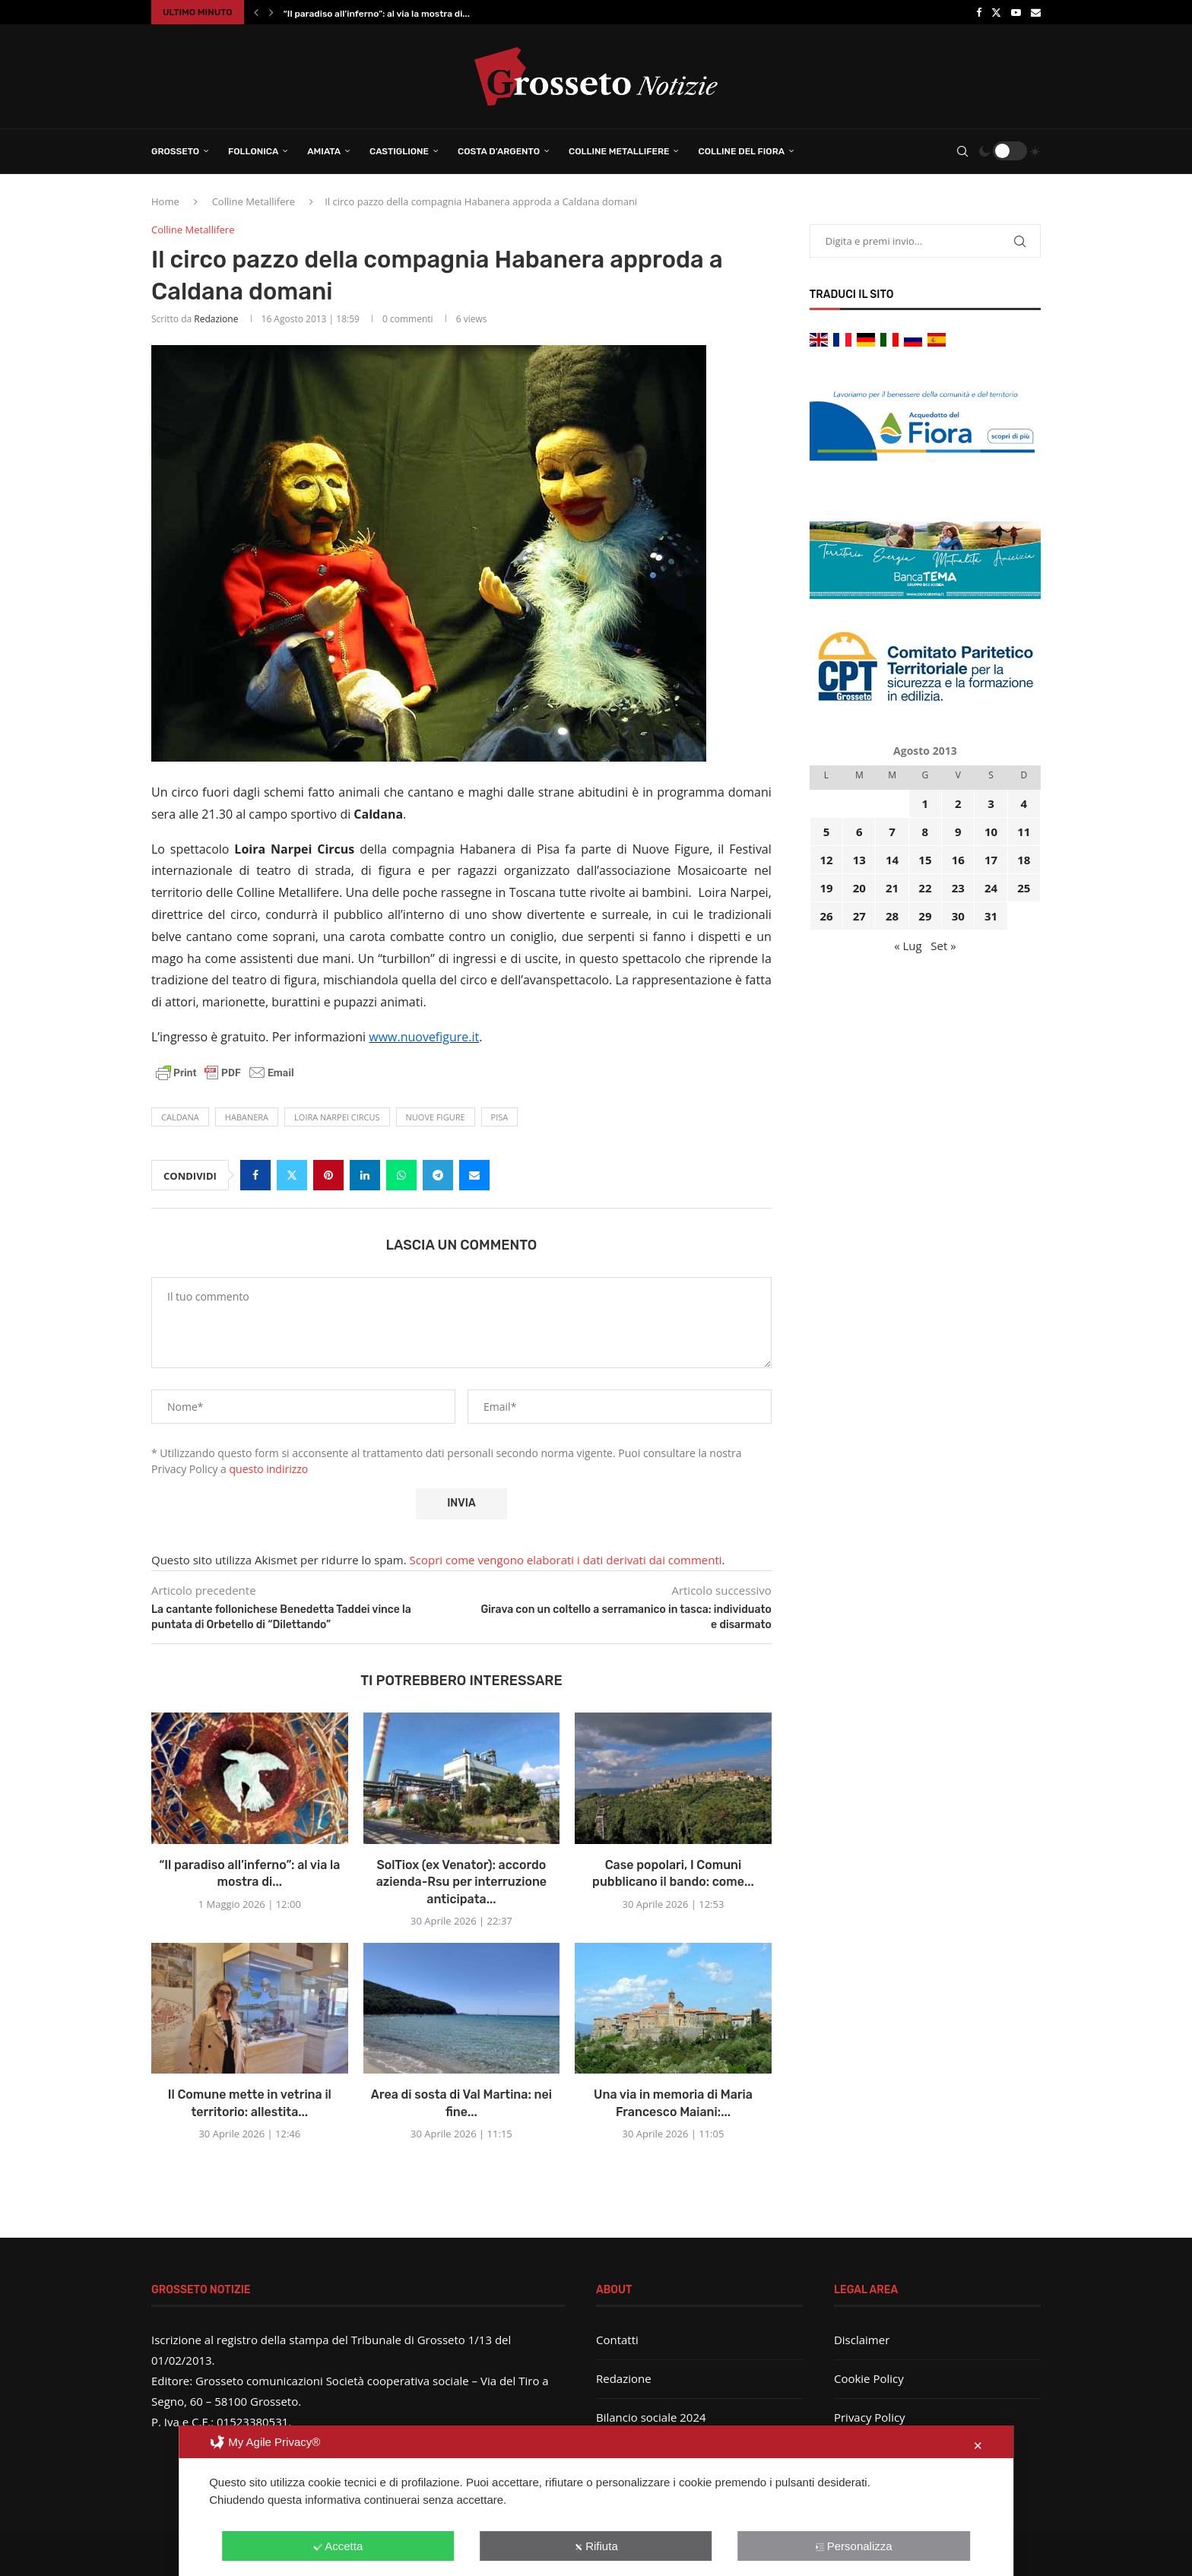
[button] (256, 12)
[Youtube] (1016, 12)
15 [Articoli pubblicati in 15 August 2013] (924, 859)
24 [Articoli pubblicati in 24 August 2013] (990, 887)
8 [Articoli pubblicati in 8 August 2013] (925, 831)
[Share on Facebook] (255, 1175)
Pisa (500, 1117)
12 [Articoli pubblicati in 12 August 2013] (826, 859)
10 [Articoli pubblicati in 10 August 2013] (990, 831)
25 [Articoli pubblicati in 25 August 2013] (1023, 887)
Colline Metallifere (619, 151)
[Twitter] (996, 12)
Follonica (253, 151)
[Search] (962, 151)
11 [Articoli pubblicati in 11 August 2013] (1023, 831)
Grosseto (175, 151)
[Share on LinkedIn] (365, 1175)
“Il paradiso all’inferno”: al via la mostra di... (377, 13)
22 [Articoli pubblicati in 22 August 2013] (924, 887)
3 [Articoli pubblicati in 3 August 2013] (991, 803)
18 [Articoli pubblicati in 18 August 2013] (1023, 859)
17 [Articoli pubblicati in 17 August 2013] (990, 859)
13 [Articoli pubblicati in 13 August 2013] (859, 859)
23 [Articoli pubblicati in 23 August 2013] (958, 887)
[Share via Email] (474, 1175)
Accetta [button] (338, 2546)
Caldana (180, 1117)
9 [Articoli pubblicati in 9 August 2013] (958, 831)
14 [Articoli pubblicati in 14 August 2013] (892, 859)
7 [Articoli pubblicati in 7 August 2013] (892, 831)
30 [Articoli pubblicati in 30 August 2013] (958, 916)
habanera (246, 1117)
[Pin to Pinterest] (328, 1175)
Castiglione (399, 151)
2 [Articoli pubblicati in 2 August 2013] (958, 803)
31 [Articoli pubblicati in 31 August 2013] (990, 916)
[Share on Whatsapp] (401, 1175)
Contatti (617, 2339)
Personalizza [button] (854, 2546)
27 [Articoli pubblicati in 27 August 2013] (859, 916)
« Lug (908, 945)
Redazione (216, 318)
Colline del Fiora (741, 151)
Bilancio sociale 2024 (651, 2417)
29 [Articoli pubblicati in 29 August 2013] (924, 916)
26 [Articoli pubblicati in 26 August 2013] (826, 916)
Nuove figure (435, 1117)
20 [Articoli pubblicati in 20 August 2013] (859, 887)
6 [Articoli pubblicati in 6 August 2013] (859, 831)
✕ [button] (978, 2445)
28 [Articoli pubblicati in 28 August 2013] (892, 916)
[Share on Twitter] (292, 1175)
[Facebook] (978, 12)
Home (165, 201)
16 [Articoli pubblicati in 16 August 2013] (958, 859)
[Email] (1036, 12)
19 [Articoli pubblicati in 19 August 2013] (826, 887)
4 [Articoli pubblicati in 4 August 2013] (1024, 803)
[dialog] (596, 2500)
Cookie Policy (869, 2378)
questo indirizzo (269, 1469)
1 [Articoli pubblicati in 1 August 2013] (925, 803)
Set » (943, 945)
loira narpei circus (336, 1117)
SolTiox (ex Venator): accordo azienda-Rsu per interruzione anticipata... (461, 1882)
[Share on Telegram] (438, 1175)
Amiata (324, 151)
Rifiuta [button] (596, 2546)
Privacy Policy (869, 2417)
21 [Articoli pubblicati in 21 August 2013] (892, 887)
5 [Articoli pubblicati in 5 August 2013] (826, 831)
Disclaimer (861, 2339)
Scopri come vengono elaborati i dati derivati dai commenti (566, 1559)
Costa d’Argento (499, 151)
